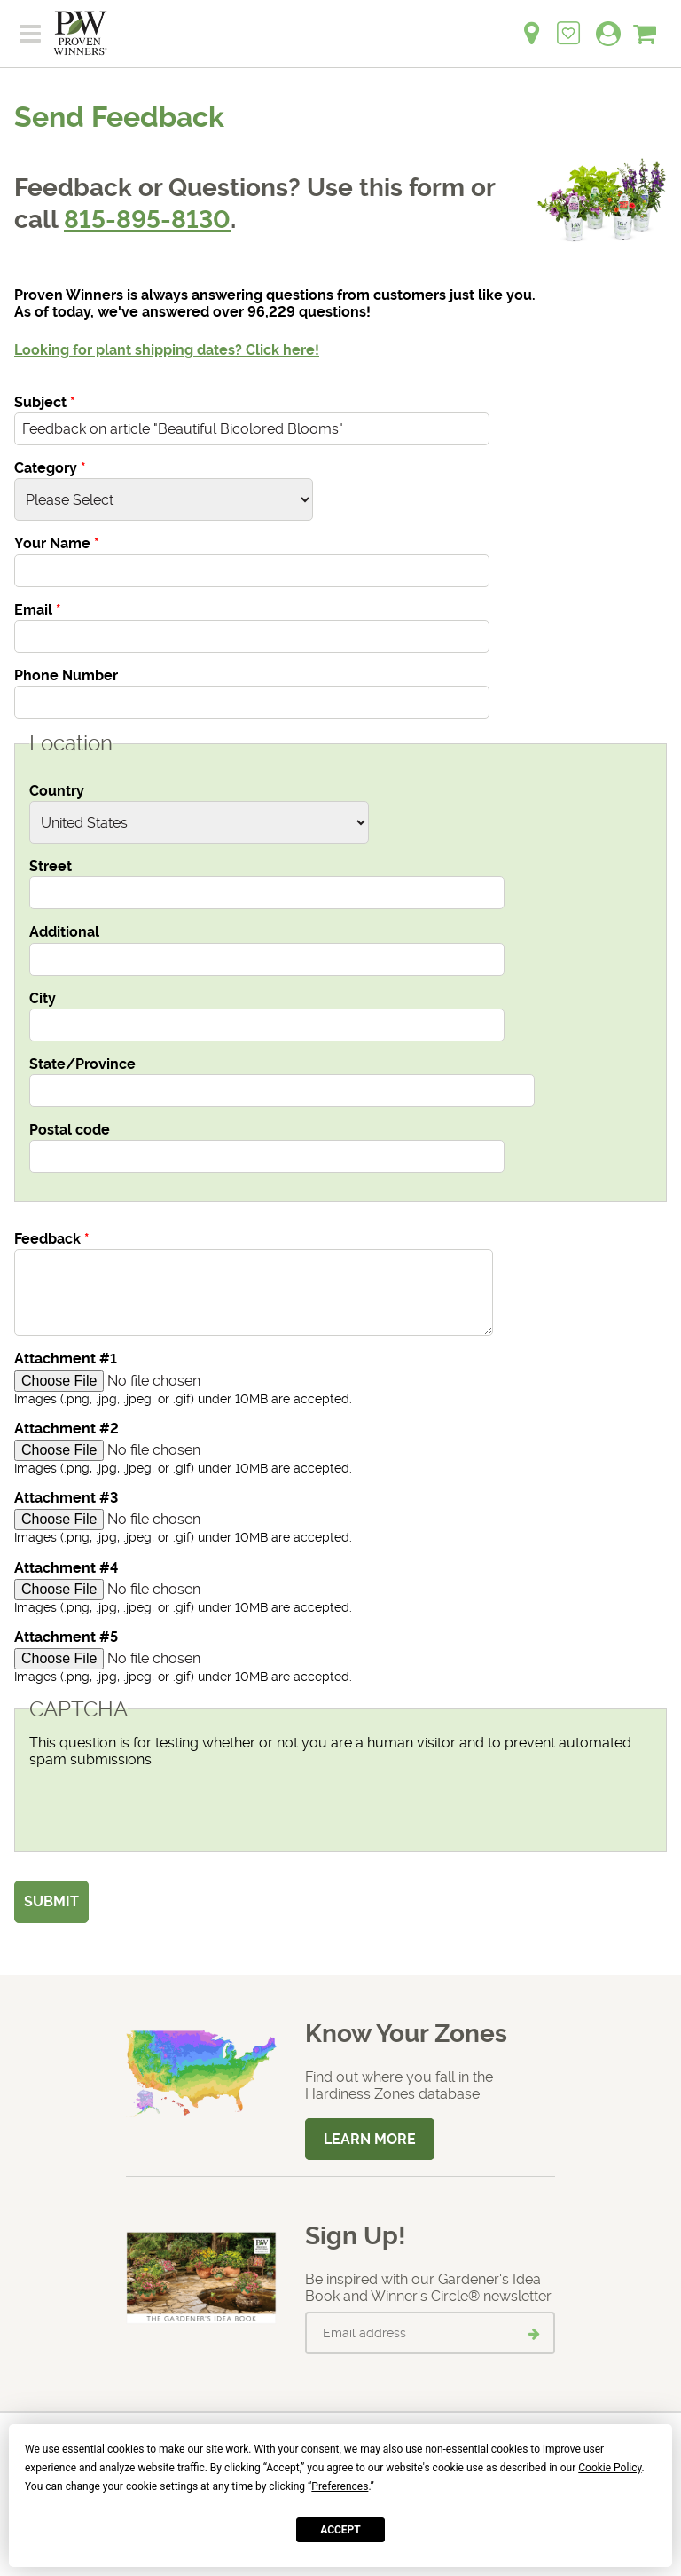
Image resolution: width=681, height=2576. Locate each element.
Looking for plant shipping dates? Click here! (166, 350)
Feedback (52, 1238)
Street (50, 866)
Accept (340, 2530)
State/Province (82, 1064)
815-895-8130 (147, 219)
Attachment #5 (66, 1637)
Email (37, 609)
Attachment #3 (66, 1497)
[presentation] (164, 1802)
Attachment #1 (65, 1358)
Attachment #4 (66, 1567)
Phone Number (66, 675)
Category (50, 467)
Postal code (69, 1129)
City (42, 998)
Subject (44, 402)
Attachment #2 (66, 1428)
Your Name (56, 543)
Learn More (370, 2139)
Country (56, 790)
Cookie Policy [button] (609, 2468)
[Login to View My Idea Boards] (568, 23)
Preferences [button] (339, 2486)
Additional (64, 931)
